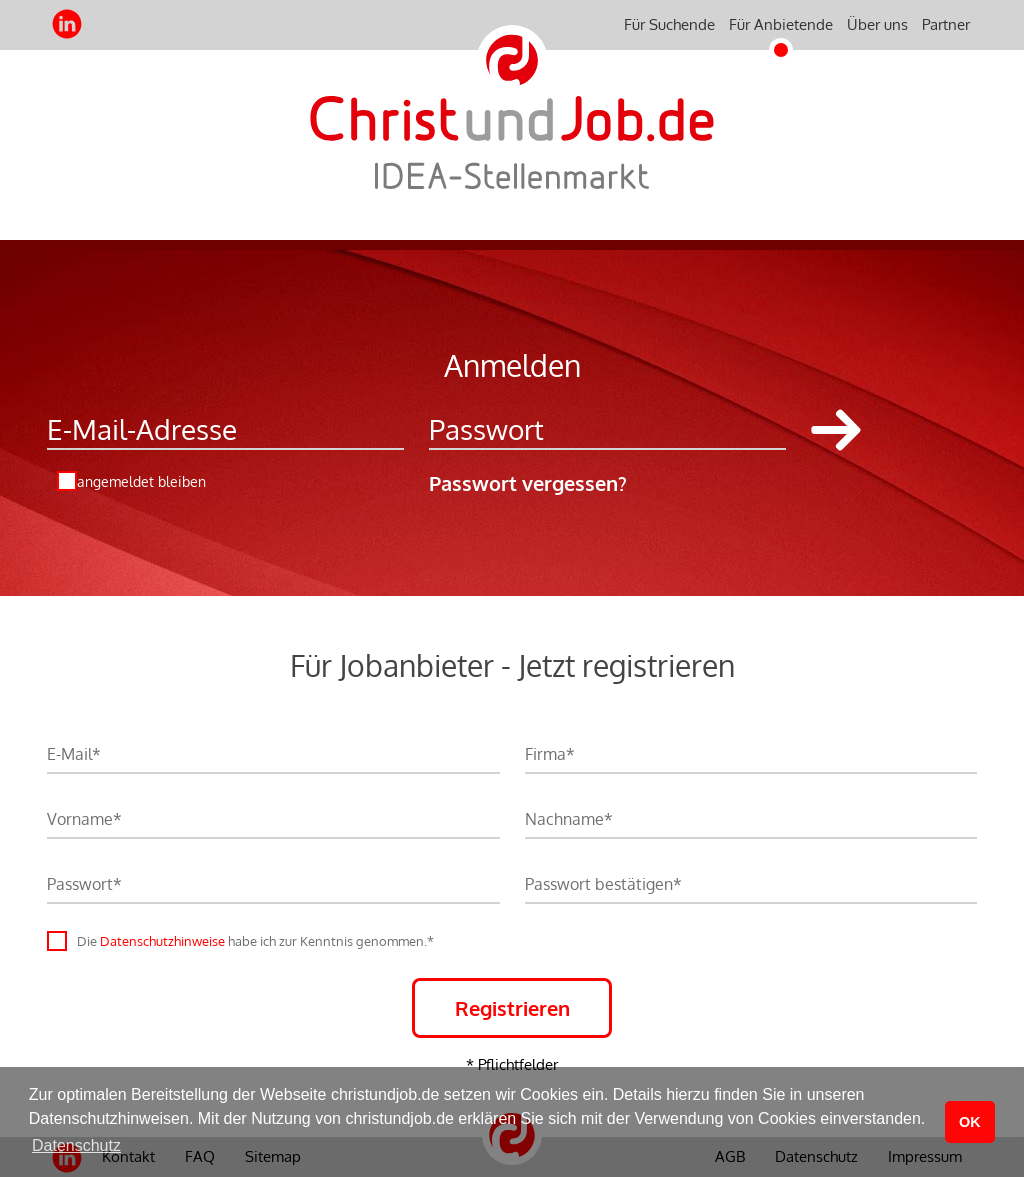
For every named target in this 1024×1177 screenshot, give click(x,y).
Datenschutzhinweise (162, 941)
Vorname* (84, 819)
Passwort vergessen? (528, 483)
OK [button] (970, 1122)
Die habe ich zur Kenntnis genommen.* (255, 941)
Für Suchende (669, 24)
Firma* (550, 754)
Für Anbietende (781, 24)
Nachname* (569, 819)
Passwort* (84, 884)
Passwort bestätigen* (603, 884)
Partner (946, 24)
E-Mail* (74, 754)
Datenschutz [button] (76, 1145)
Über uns (877, 24)
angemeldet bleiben (141, 481)
